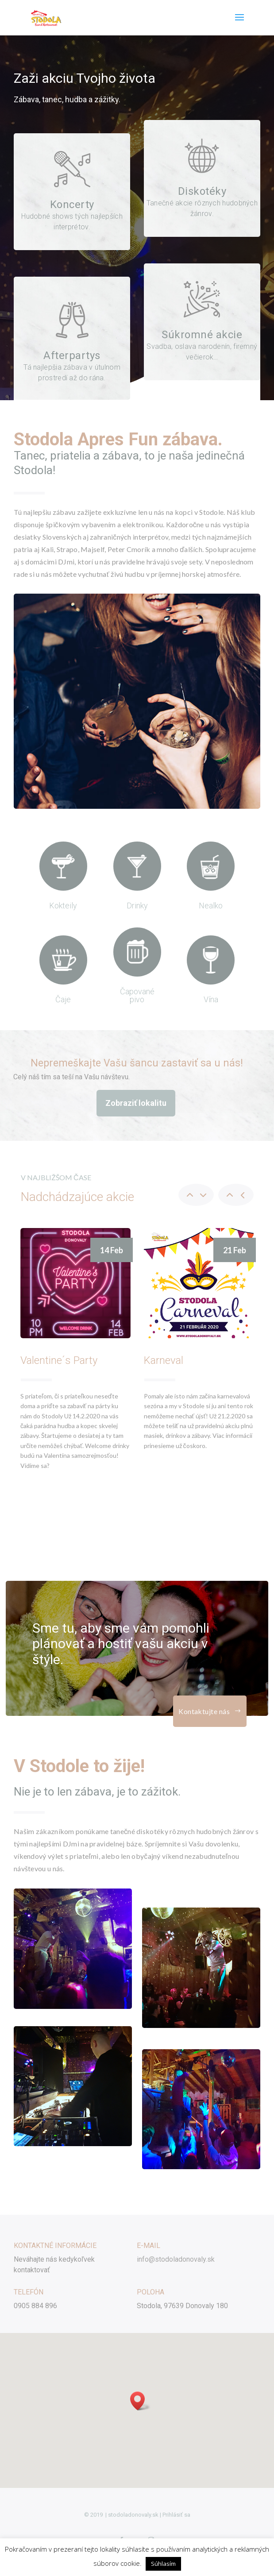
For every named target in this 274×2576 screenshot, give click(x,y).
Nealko (211, 905)
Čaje (63, 999)
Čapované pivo (137, 995)
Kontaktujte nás (204, 1711)
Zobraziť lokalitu (135, 1103)
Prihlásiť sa (176, 2514)
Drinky (137, 905)
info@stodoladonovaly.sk (176, 2259)
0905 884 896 (35, 2306)
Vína (211, 999)
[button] (140, 2400)
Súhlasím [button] (163, 2564)
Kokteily (63, 905)
